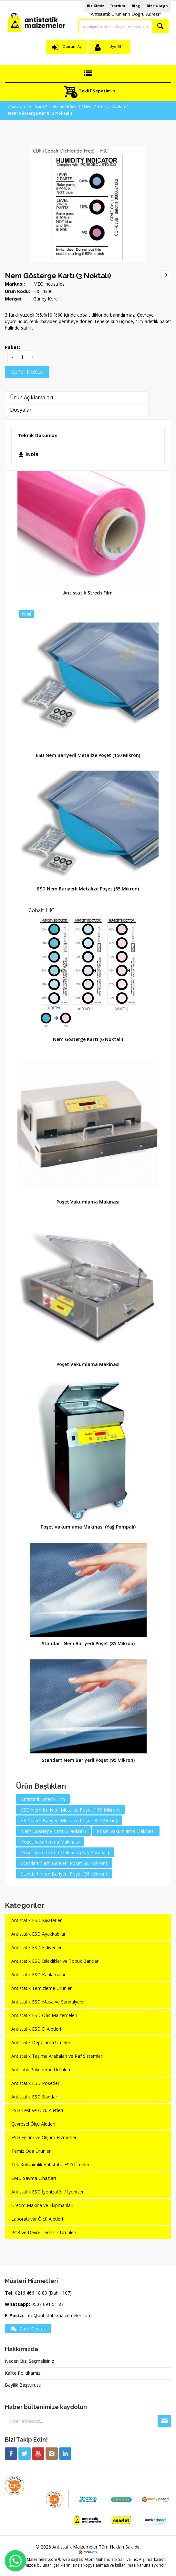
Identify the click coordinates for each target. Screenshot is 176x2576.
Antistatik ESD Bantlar (34, 2097)
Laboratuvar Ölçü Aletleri (37, 2219)
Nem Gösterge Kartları (104, 107)
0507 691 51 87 (47, 2304)
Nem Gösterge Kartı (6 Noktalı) (88, 1039)
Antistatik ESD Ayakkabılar (38, 1934)
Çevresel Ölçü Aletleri (33, 2124)
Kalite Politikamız (22, 2373)
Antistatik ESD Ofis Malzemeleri (44, 2015)
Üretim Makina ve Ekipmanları (42, 2205)
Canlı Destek (28, 2328)
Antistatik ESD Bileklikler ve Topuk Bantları (55, 1961)
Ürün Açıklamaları (31, 397)
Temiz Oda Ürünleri (31, 2151)
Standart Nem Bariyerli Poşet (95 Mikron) (88, 1760)
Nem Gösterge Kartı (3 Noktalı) (58, 275)
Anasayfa (16, 107)
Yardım (118, 5)
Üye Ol (115, 46)
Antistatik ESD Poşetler (35, 2083)
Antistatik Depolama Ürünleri (41, 2042)
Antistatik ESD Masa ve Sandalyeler (48, 2002)
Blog (136, 5)
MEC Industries (49, 284)
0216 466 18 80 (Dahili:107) (43, 2293)
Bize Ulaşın (157, 5)
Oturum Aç (72, 46)
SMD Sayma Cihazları (33, 2178)
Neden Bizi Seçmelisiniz (29, 2361)
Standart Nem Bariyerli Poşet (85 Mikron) (88, 1643)
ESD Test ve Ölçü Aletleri (37, 2110)
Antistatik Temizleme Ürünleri (42, 1988)
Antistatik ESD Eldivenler (36, 1947)
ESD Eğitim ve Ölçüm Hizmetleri (44, 2137)
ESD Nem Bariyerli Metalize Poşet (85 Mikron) (88, 889)
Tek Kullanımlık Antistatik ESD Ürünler (50, 2164)
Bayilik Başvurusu (23, 2385)
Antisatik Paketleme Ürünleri (54, 107)
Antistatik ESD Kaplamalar (38, 1974)
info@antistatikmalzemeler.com (59, 2315)
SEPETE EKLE (27, 371)
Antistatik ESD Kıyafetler (36, 1920)
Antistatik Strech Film (88, 593)
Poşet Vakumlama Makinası (88, 1202)
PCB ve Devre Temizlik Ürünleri (43, 2232)
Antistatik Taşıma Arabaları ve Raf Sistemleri (57, 2056)
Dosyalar (21, 409)
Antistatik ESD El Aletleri (36, 2029)
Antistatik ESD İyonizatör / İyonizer (47, 2192)
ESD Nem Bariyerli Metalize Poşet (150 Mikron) (88, 755)
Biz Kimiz (95, 5)
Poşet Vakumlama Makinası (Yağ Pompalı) (88, 1527)
